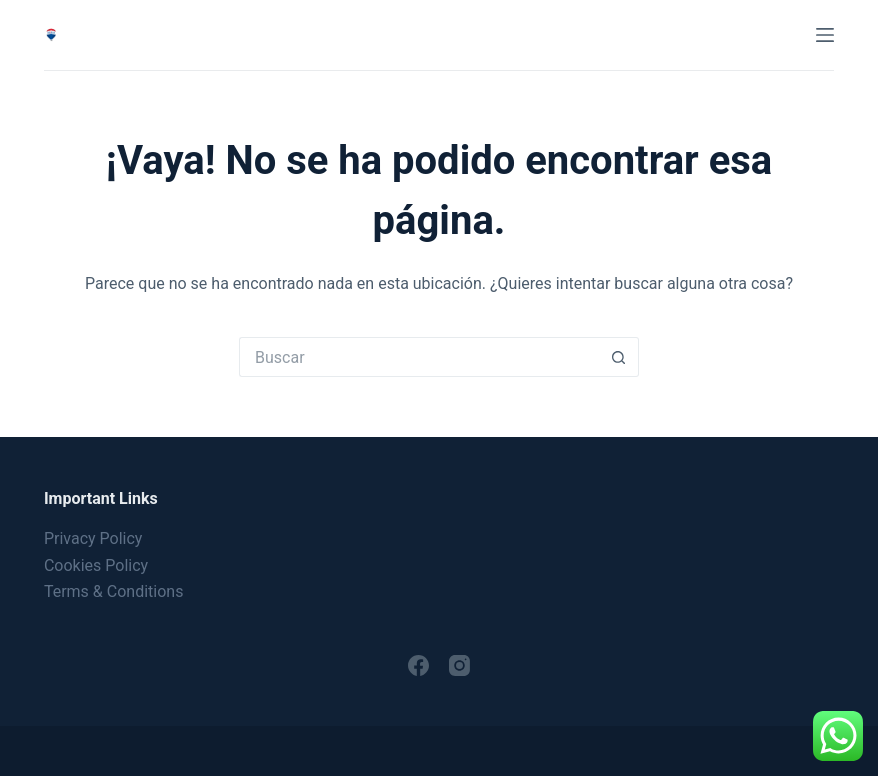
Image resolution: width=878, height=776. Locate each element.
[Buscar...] (419, 357)
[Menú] (825, 35)
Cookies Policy (96, 565)
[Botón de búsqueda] (619, 357)
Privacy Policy (93, 538)
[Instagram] (459, 665)
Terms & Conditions (114, 591)
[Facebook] (418, 665)
